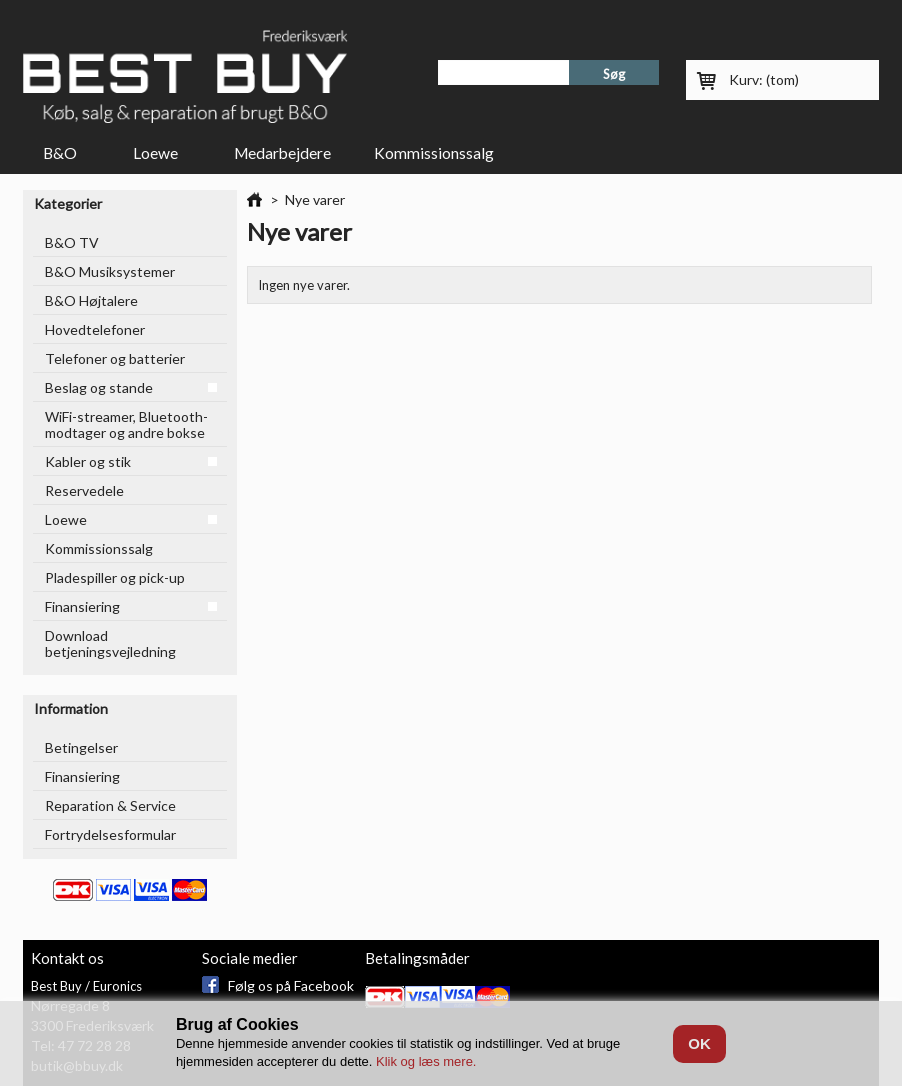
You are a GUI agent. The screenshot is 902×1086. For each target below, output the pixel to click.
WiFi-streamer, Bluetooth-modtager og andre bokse (126, 424)
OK (699, 1043)
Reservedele (84, 490)
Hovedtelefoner (95, 329)
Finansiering (82, 606)
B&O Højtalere (91, 300)
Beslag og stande (99, 387)
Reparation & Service (110, 805)
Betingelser (81, 747)
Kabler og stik (88, 461)
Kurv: (764, 79)
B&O (62, 157)
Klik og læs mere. (426, 1061)
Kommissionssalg (434, 153)
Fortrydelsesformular (110, 834)
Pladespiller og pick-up (115, 577)
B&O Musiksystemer (110, 271)
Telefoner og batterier (115, 358)
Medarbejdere (282, 153)
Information (71, 708)
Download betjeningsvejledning (110, 643)
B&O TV (72, 242)
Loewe (158, 157)
